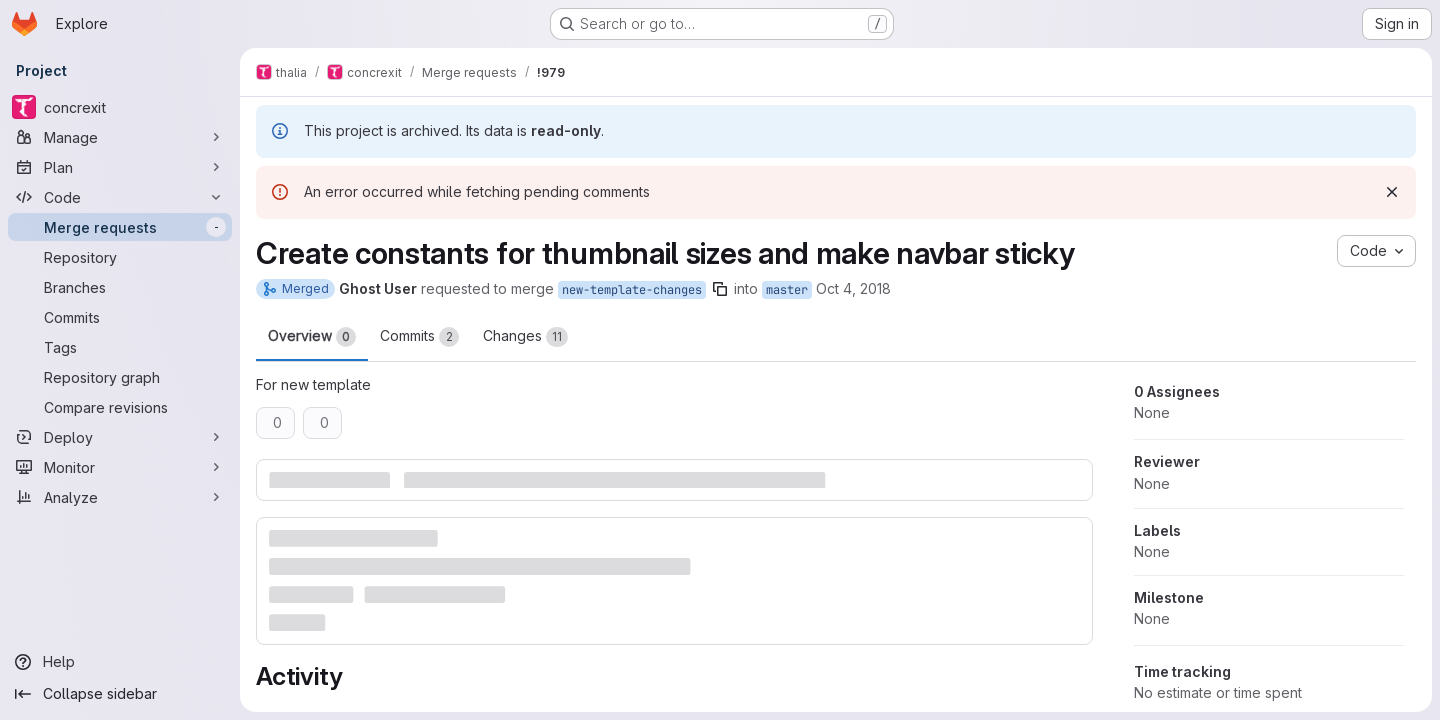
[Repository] (120, 257)
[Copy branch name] (720, 289)
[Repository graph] (120, 377)
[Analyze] (120, 497)
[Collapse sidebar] (120, 694)
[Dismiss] (1392, 192)
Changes (525, 337)
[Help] (120, 662)
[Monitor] (120, 467)
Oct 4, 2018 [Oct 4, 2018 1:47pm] (853, 288)
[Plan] (120, 167)
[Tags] (120, 347)
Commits (419, 337)
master (787, 290)
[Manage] (120, 137)
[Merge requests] (120, 227)
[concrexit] (120, 107)
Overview (312, 337)
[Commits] (120, 317)
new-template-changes (632, 290)
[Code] (120, 197)
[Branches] (120, 287)
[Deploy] (120, 437)
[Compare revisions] (120, 407)
